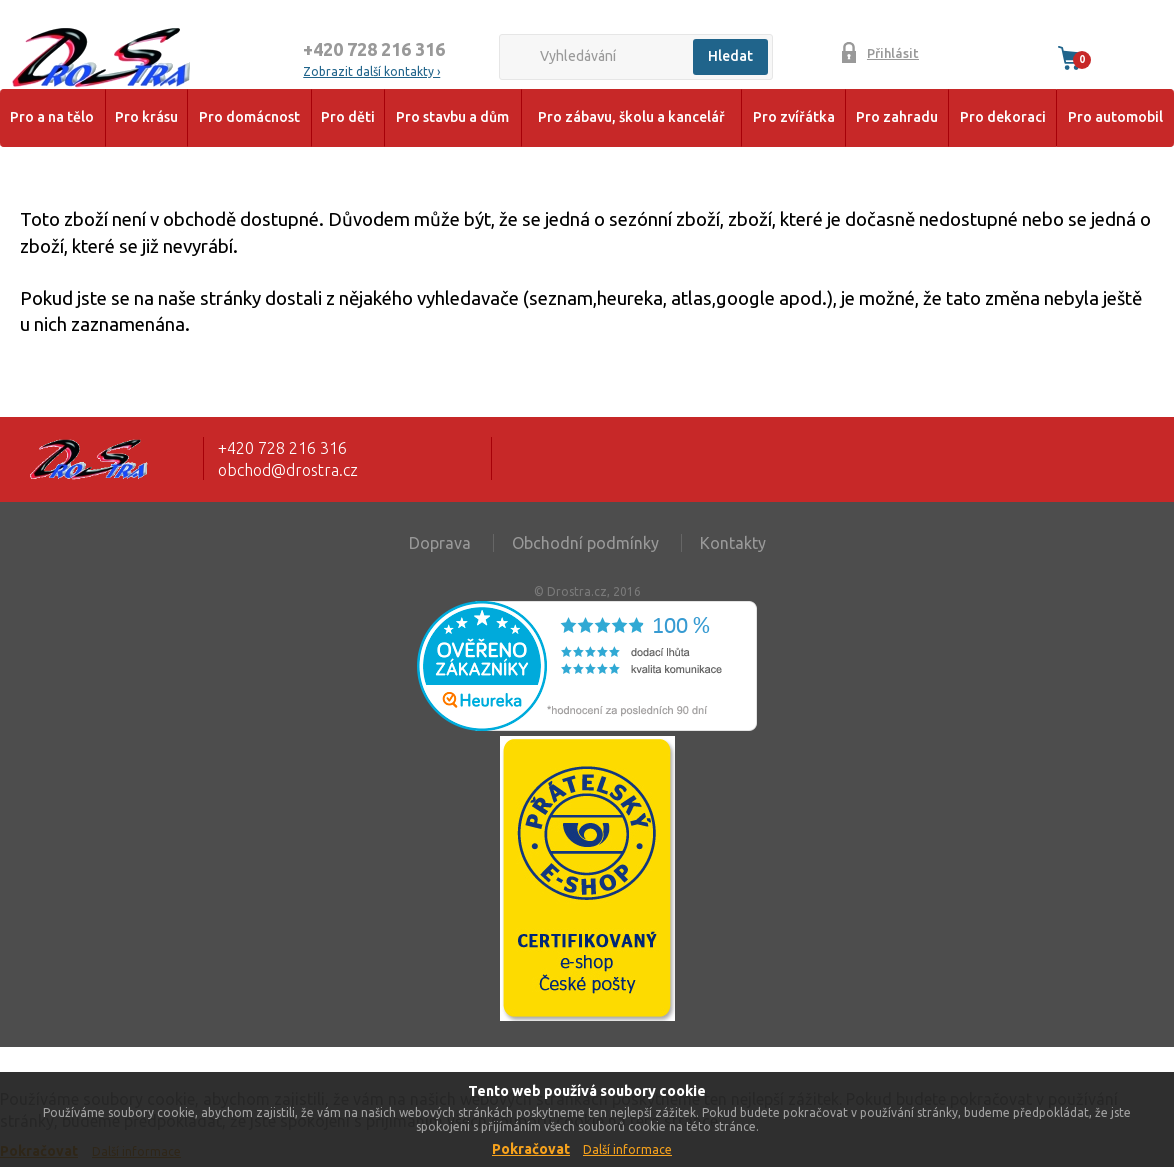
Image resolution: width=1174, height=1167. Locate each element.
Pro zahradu (897, 117)
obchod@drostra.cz (288, 470)
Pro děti (348, 117)
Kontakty (733, 543)
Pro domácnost (249, 117)
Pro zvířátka (794, 117)
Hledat (730, 56)
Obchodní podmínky (585, 543)
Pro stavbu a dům (452, 117)
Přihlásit (893, 53)
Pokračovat (531, 1149)
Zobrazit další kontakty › (371, 71)
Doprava (440, 543)
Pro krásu (146, 117)
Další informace (627, 1149)
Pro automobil (1115, 117)
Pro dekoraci (1003, 117)
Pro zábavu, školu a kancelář (631, 117)
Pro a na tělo (52, 117)
